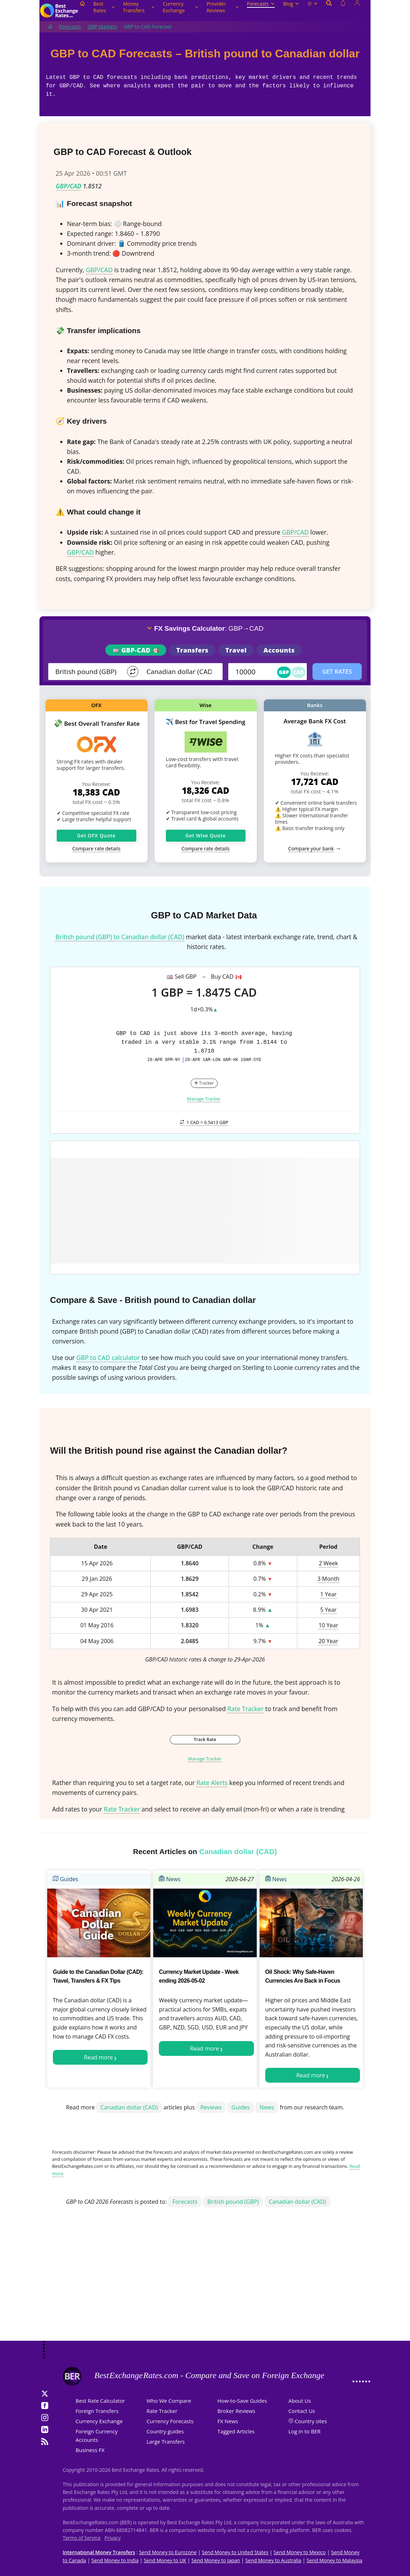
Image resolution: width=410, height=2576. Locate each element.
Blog (291, 3)
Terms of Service (82, 2537)
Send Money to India (114, 2560)
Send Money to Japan (215, 2560)
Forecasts (261, 3)
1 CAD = (204, 1122)
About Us (299, 2400)
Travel (236, 650)
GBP (284, 672)
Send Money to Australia (273, 2560)
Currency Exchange (180, 7)
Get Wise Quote (205, 835)
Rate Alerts (212, 1782)
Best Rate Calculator (100, 2400)
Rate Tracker (246, 1708)
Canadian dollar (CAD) (129, 2107)
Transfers (192, 650)
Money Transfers (138, 7)
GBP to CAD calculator (108, 1357)
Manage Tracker (204, 1099)
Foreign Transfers (97, 2410)
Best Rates (103, 7)
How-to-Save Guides (242, 2400)
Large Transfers (166, 2441)
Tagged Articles (236, 2431)
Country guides (165, 2431)
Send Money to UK (165, 2560)
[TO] (180, 671)
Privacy (113, 2537)
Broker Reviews (236, 2410)
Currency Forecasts (170, 2421)
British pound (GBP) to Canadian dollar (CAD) (119, 937)
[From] (89, 671)
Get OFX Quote (96, 835)
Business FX (90, 2449)
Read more (98, 2057)
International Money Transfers (99, 2552)
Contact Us (301, 2410)
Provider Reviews (222, 7)
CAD (298, 672)
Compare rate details (96, 848)
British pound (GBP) (233, 2202)
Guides (65, 1879)
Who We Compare (169, 2400)
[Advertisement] (205, 2284)
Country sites (311, 2421)
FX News (227, 2421)
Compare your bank (311, 848)
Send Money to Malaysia (334, 2560)
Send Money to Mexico (300, 2552)
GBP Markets (102, 26)
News (169, 1879)
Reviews (211, 2107)
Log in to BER (304, 2431)
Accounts (279, 650)
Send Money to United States (235, 2552)
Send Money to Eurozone (168, 2552)
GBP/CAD (68, 186)
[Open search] (329, 10)
